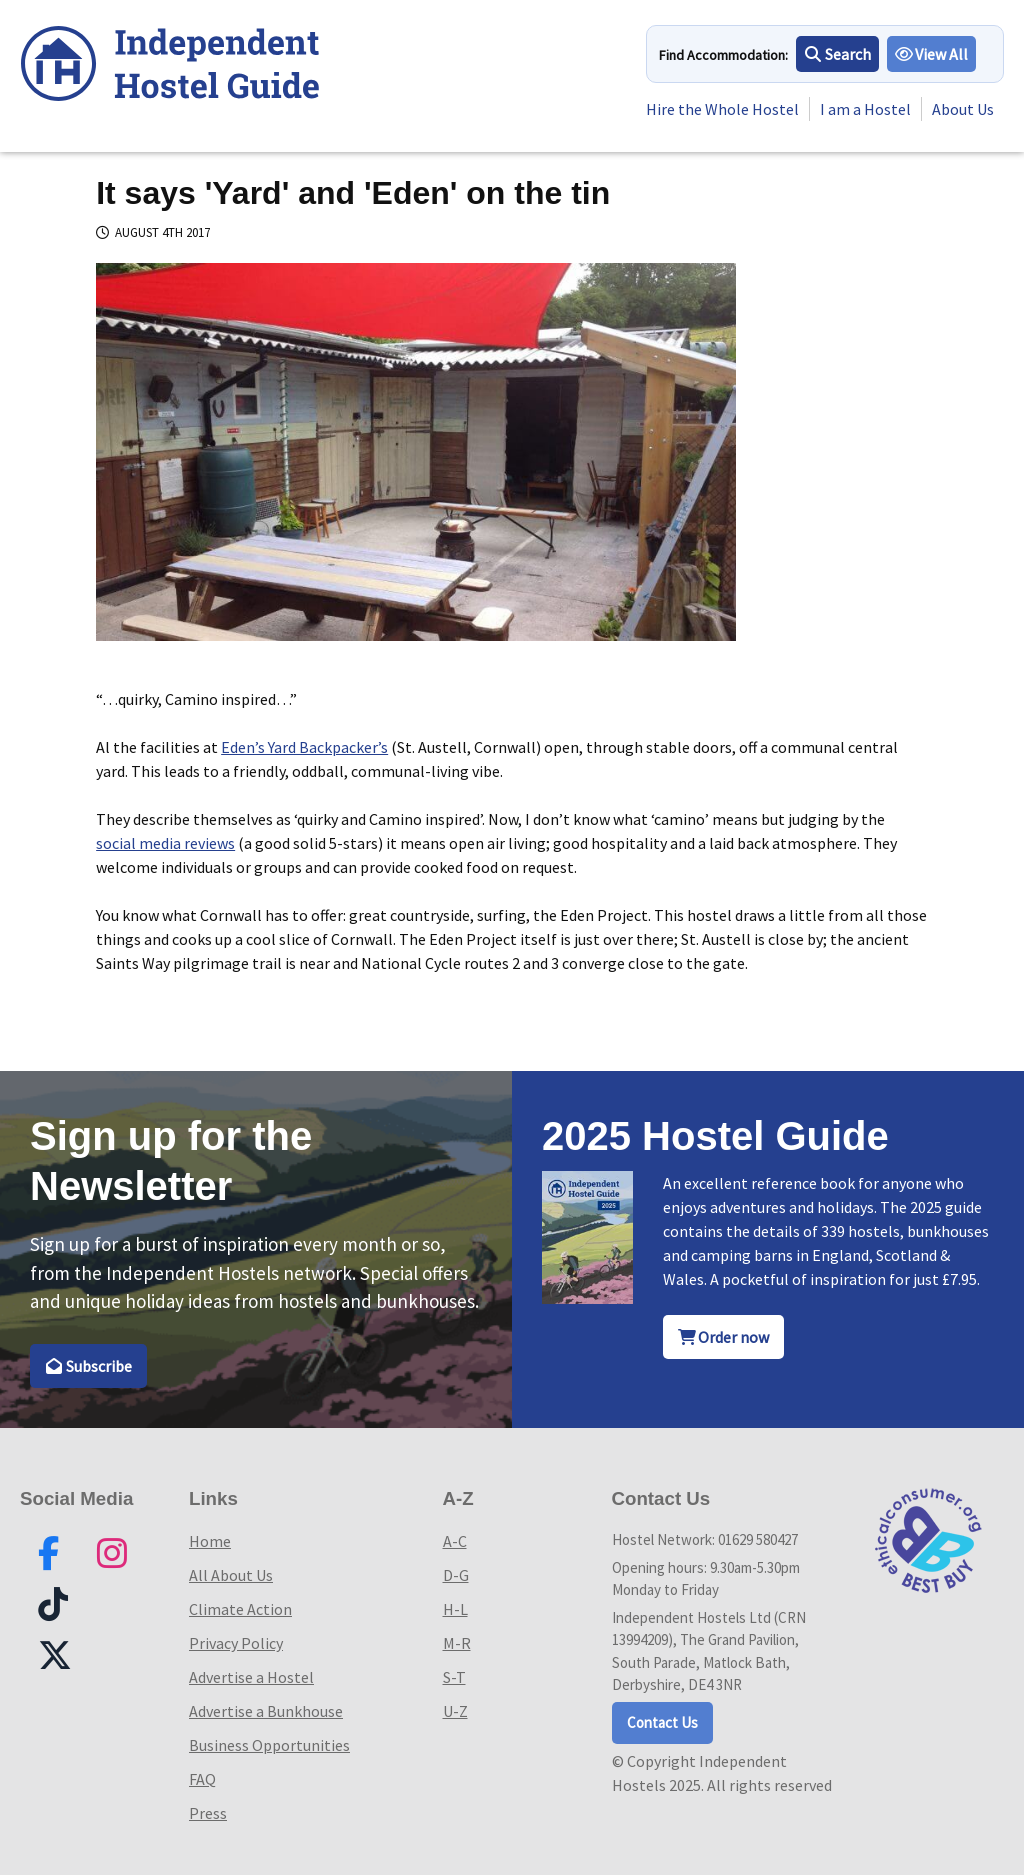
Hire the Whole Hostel (722, 109)
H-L (455, 1609)
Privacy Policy (236, 1643)
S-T (454, 1677)
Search (837, 54)
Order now (724, 1337)
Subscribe (88, 1366)
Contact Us (662, 1722)
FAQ (202, 1779)
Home (210, 1541)
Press (208, 1813)
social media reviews (165, 843)
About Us (963, 109)
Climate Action (240, 1609)
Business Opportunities (269, 1745)
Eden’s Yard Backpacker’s (304, 747)
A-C (455, 1541)
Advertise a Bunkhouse (266, 1711)
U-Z (455, 1711)
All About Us (231, 1575)
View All (932, 54)
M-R (457, 1643)
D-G (456, 1575)
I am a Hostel (865, 109)
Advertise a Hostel (251, 1677)
